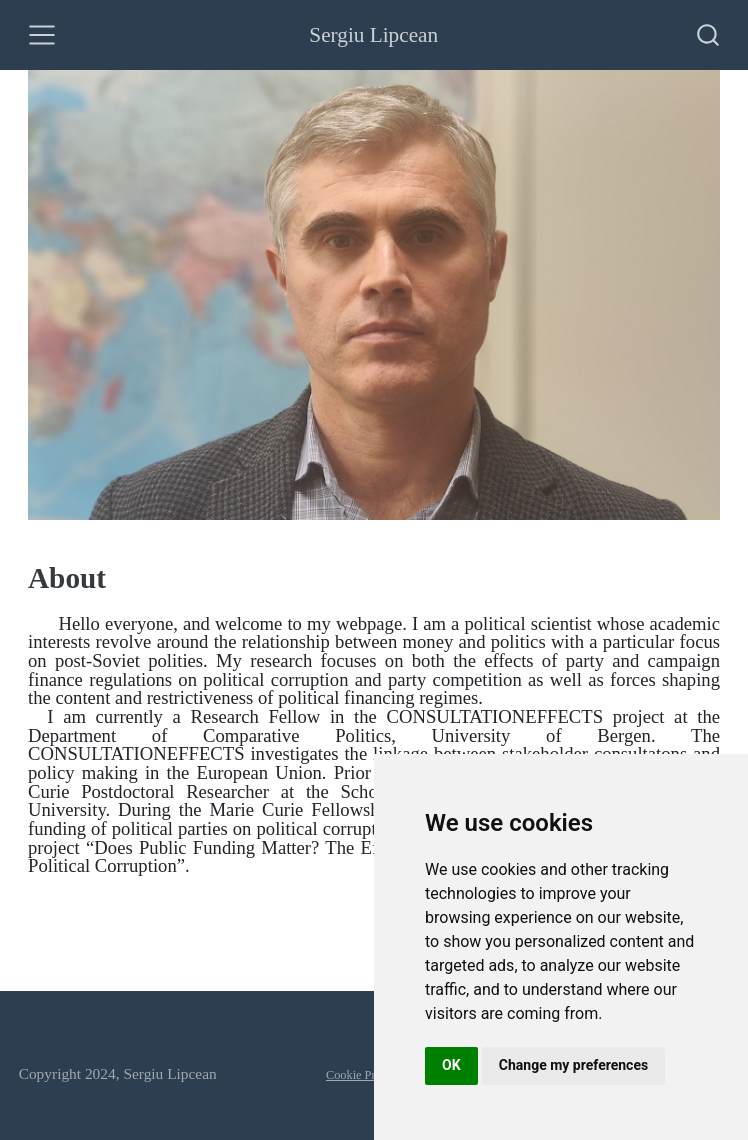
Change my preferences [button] (573, 1065)
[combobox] (709, 35)
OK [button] (451, 1065)
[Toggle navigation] (42, 35)
